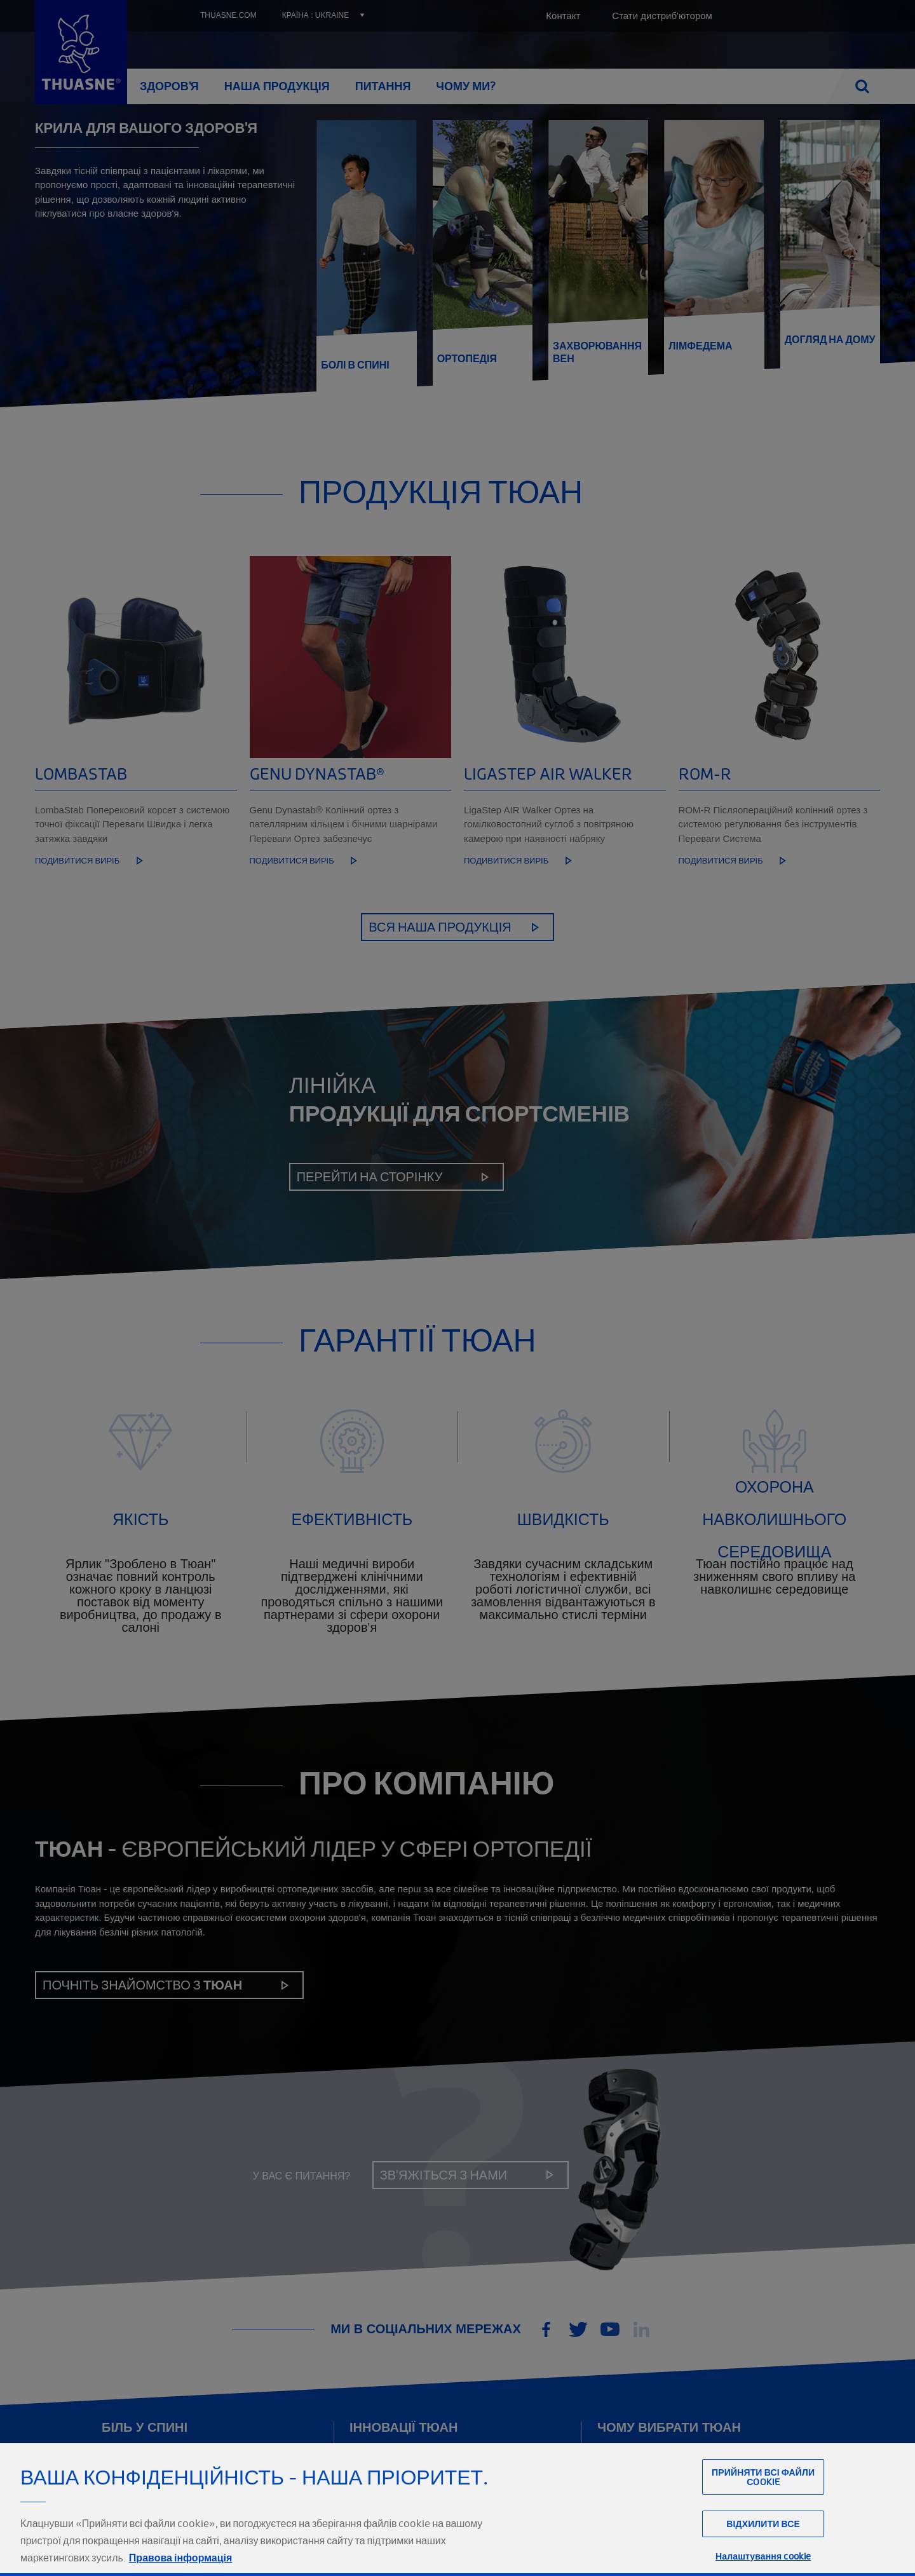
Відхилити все (763, 2523)
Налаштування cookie (763, 2556)
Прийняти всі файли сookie (763, 2477)
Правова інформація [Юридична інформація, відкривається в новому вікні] (180, 2557)
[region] (457, 2509)
